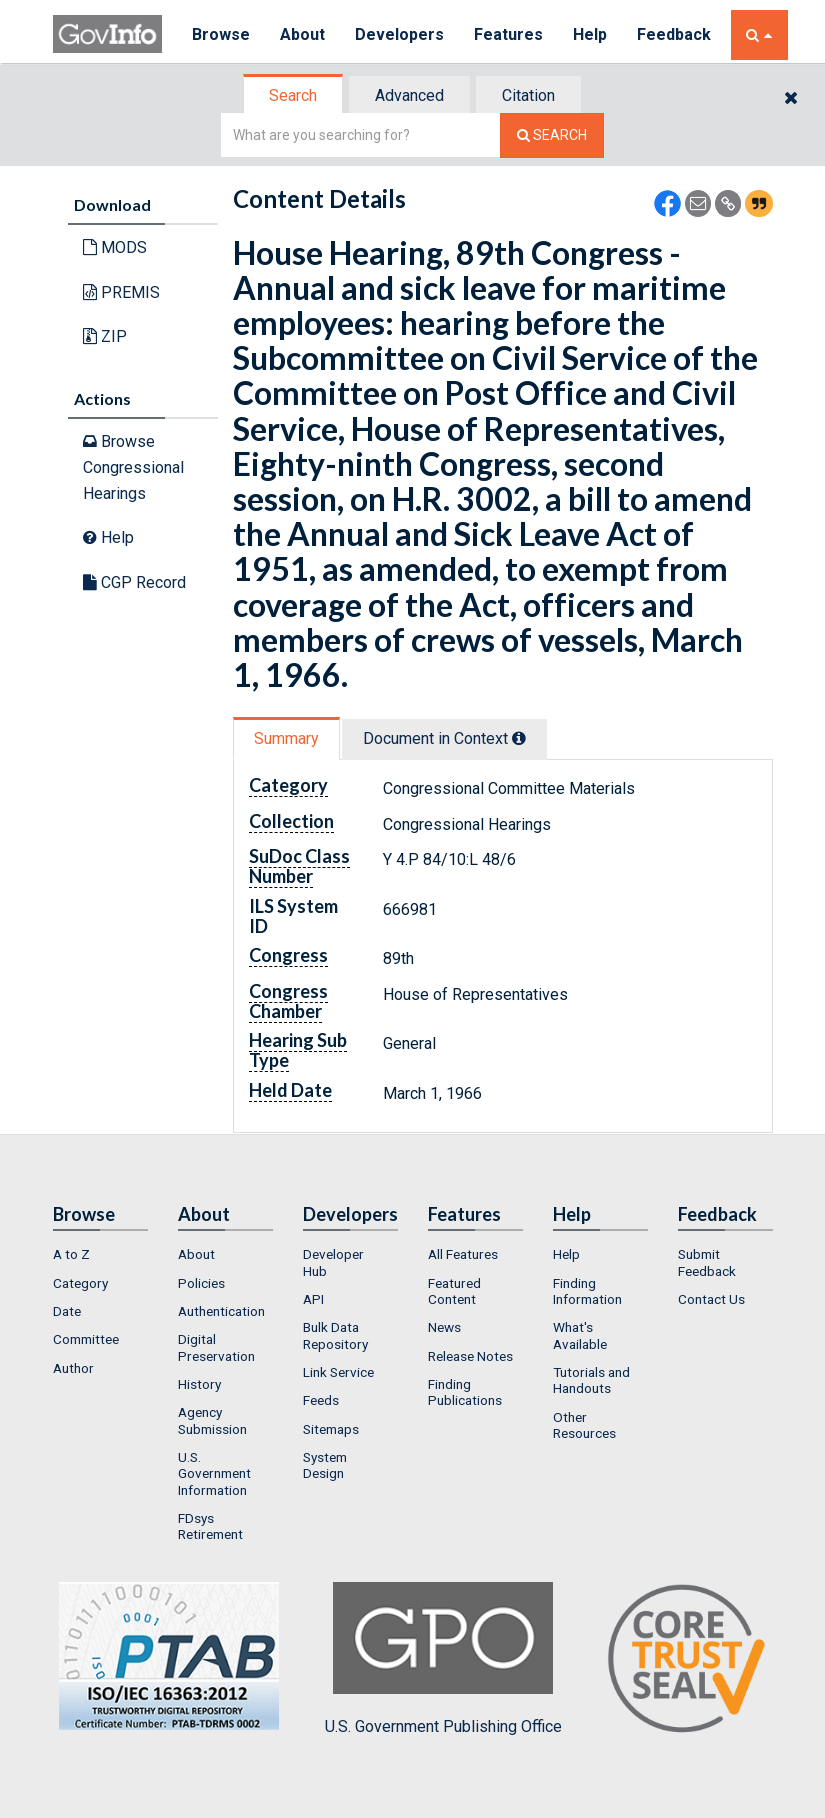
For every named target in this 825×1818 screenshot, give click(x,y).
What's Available (580, 1335)
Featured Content (454, 1291)
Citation (528, 95)
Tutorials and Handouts (591, 1380)
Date (67, 1311)
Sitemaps (331, 1429)
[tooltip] (519, 738)
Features (508, 34)
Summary (286, 738)
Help (590, 34)
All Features (463, 1254)
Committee (86, 1339)
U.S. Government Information (214, 1473)
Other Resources (584, 1425)
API (313, 1299)
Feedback (674, 34)
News (444, 1327)
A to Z (71, 1254)
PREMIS (121, 292)
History (199, 1384)
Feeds (321, 1400)
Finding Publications (465, 1392)
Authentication (221, 1311)
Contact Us (711, 1299)
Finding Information (587, 1291)
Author (73, 1368)
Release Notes (470, 1356)
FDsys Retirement (210, 1526)
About (302, 34)
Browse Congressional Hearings (133, 467)
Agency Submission (212, 1420)
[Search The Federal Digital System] (552, 135)
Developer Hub (333, 1262)
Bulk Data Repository (335, 1335)
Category (80, 1283)
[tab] (294, 95)
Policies (201, 1283)
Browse (221, 34)
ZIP (105, 336)
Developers (399, 34)
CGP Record (134, 582)
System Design (325, 1465)
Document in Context (444, 738)
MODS (115, 247)
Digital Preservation (216, 1347)
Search (293, 95)
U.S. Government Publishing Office (443, 1659)
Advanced (409, 95)
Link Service (338, 1372)
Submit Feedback (707, 1262)
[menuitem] (100, 1254)
